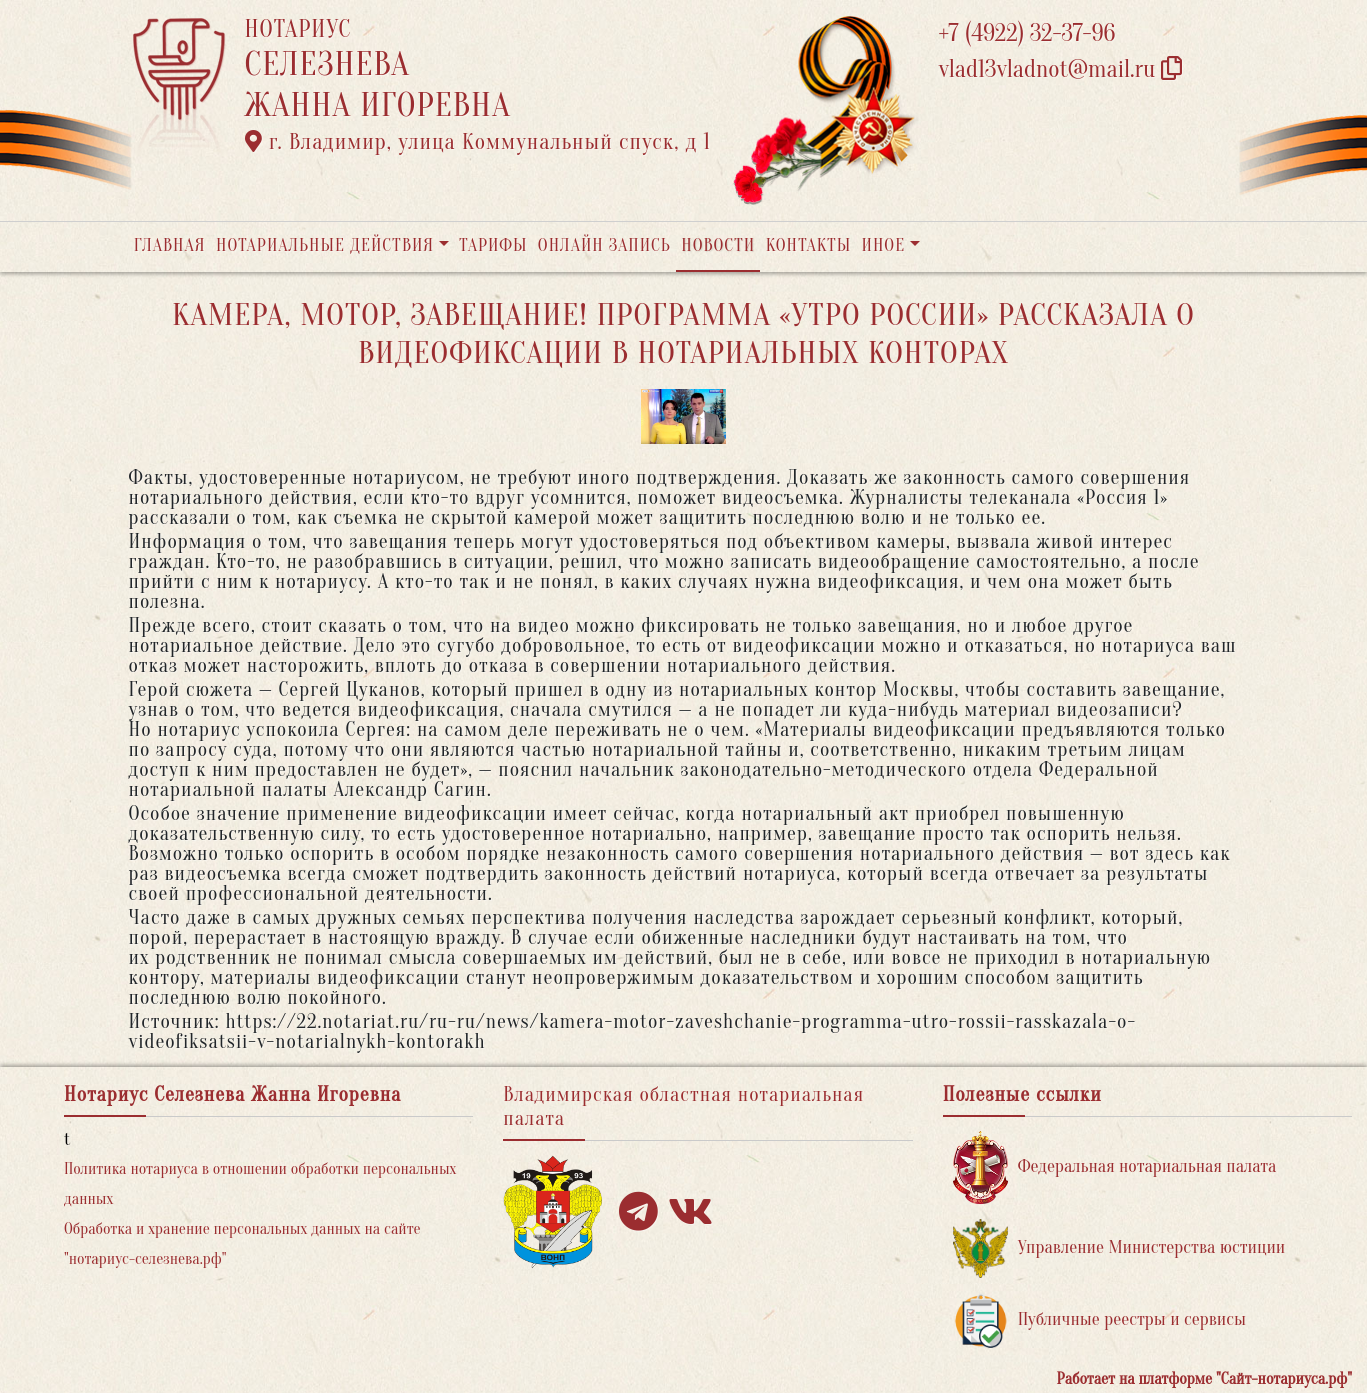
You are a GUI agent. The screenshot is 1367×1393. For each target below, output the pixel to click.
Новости (718, 245)
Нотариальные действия (325, 245)
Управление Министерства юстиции (1119, 1248)
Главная (170, 245)
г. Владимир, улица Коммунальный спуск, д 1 (478, 142)
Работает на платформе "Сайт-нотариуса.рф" (1204, 1379)
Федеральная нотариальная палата (1115, 1167)
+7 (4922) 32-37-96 (1027, 33)
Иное (883, 245)
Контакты (808, 245)
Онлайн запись (604, 245)
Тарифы (493, 245)
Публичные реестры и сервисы (1099, 1320)
